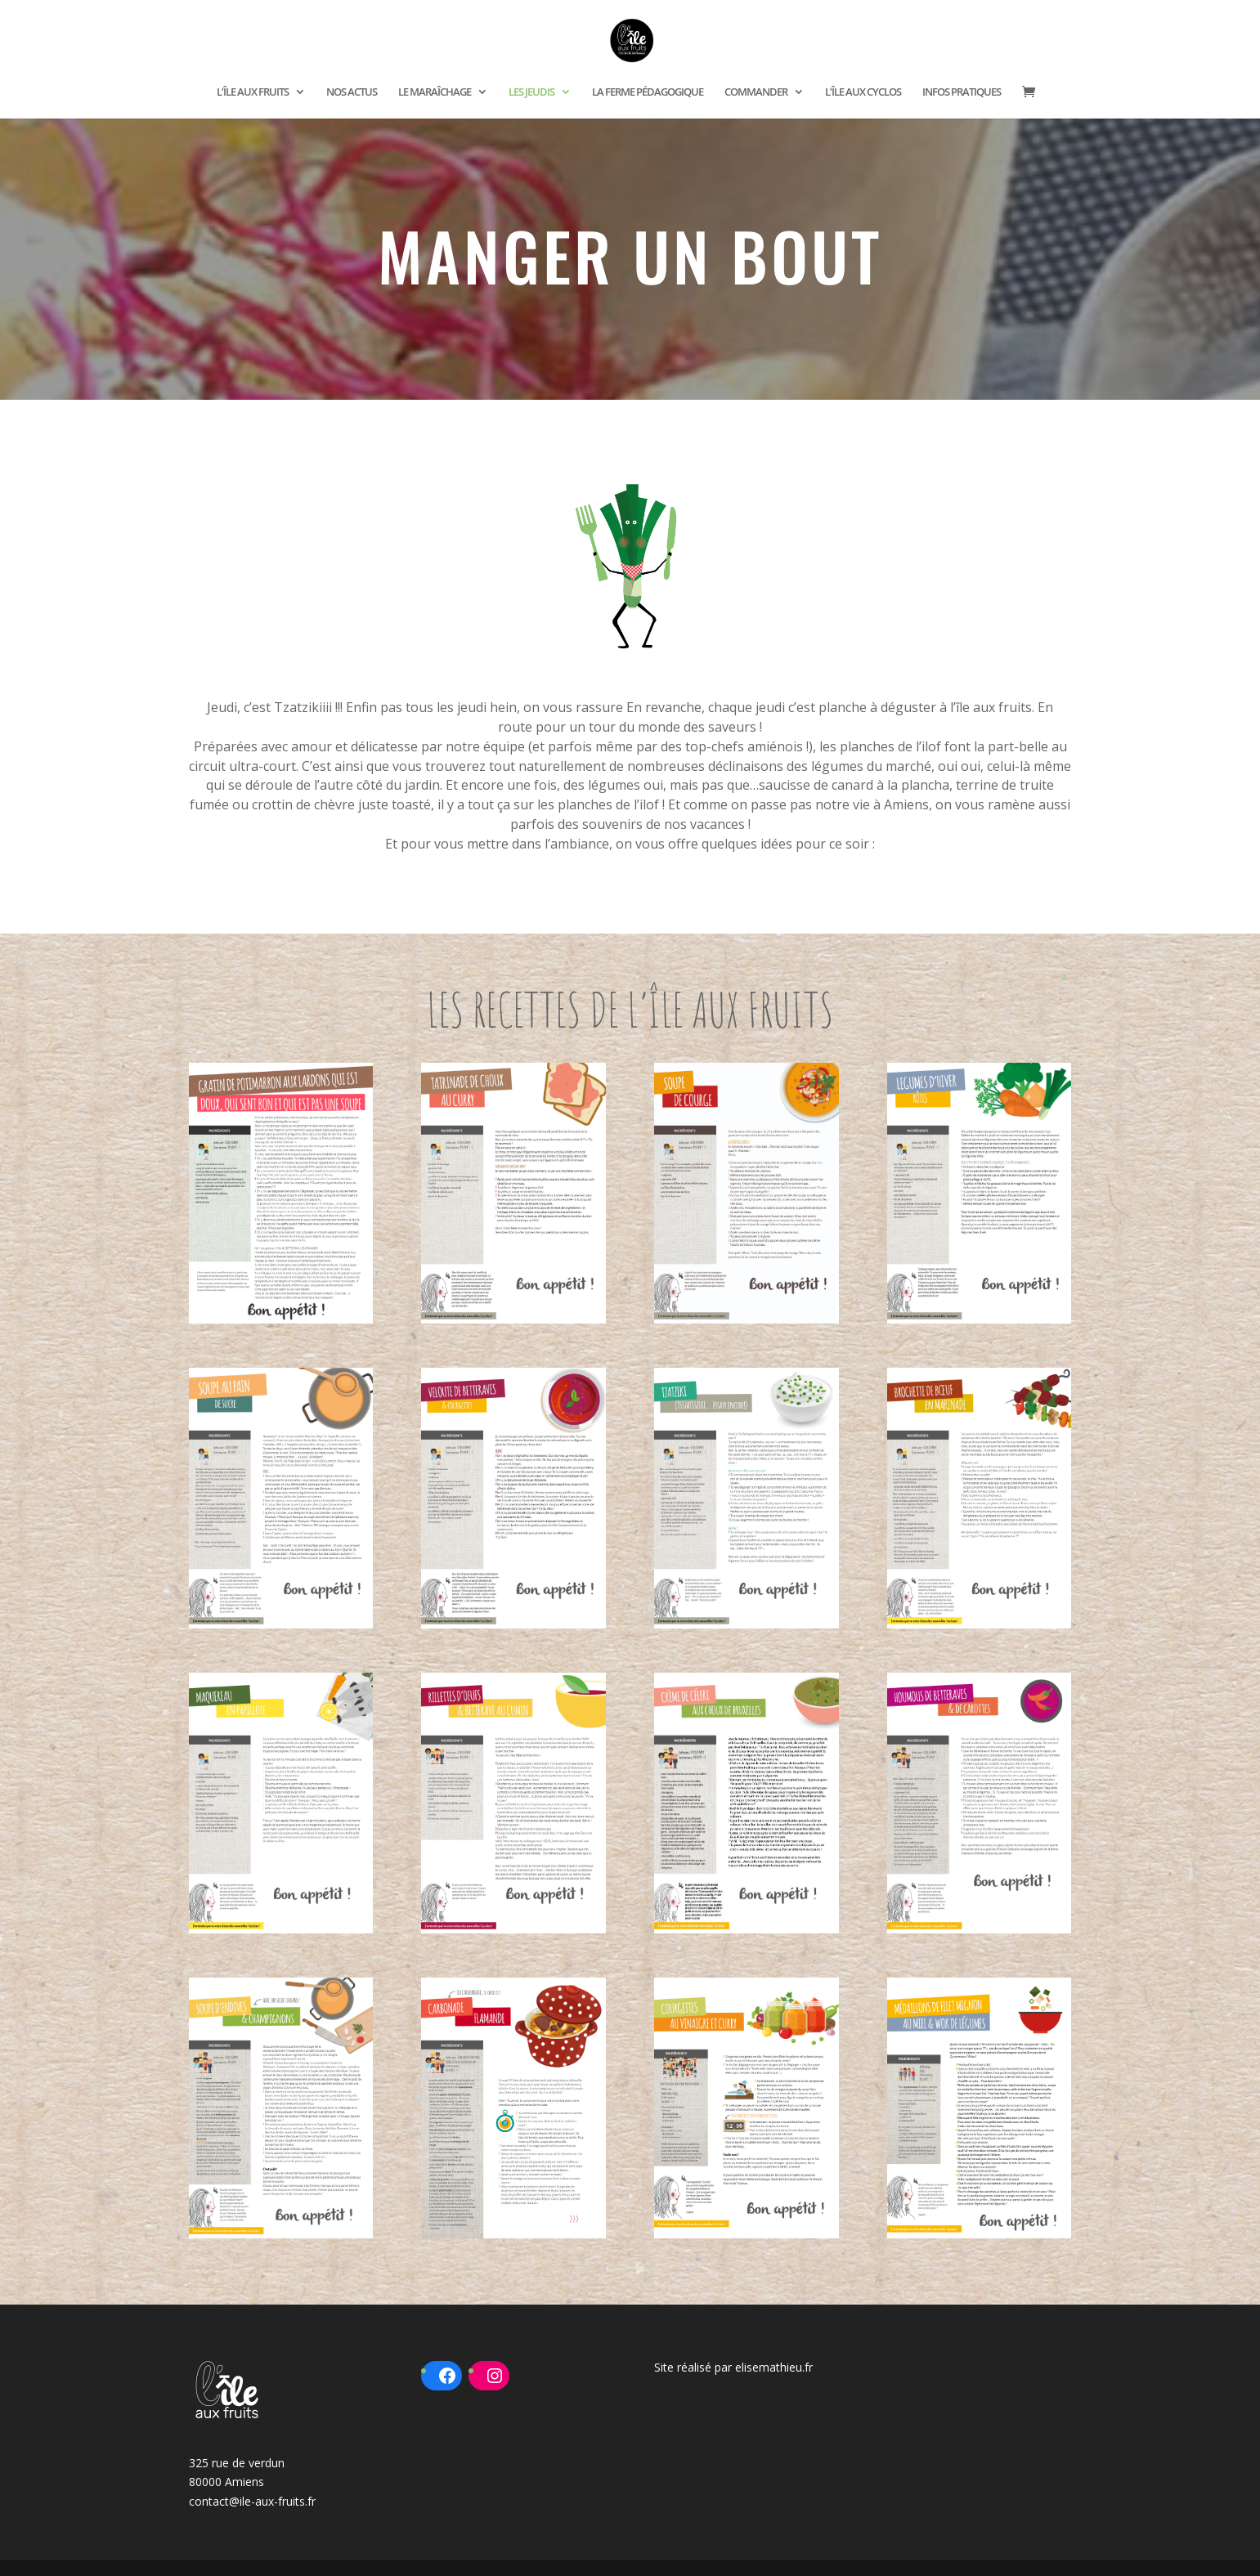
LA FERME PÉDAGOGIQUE (647, 92)
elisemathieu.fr (774, 2367)
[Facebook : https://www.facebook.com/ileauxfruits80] (447, 2375)
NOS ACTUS (351, 92)
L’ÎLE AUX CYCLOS (863, 92)
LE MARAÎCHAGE (434, 92)
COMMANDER (755, 92)
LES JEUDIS (531, 92)
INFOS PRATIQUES (961, 92)
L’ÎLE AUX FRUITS (253, 92)
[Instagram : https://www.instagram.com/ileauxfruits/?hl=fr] (494, 2375)
